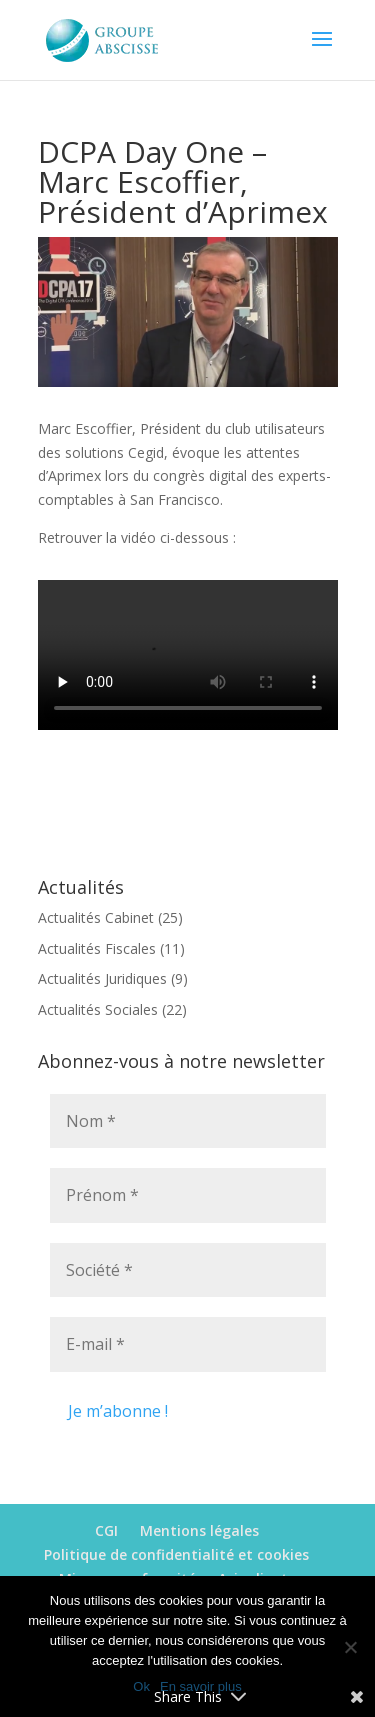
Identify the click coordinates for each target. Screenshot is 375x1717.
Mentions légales (199, 1530)
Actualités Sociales (98, 1009)
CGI (106, 1530)
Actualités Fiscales (97, 948)
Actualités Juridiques (102, 978)
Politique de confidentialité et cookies (176, 1554)
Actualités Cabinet (96, 917)
